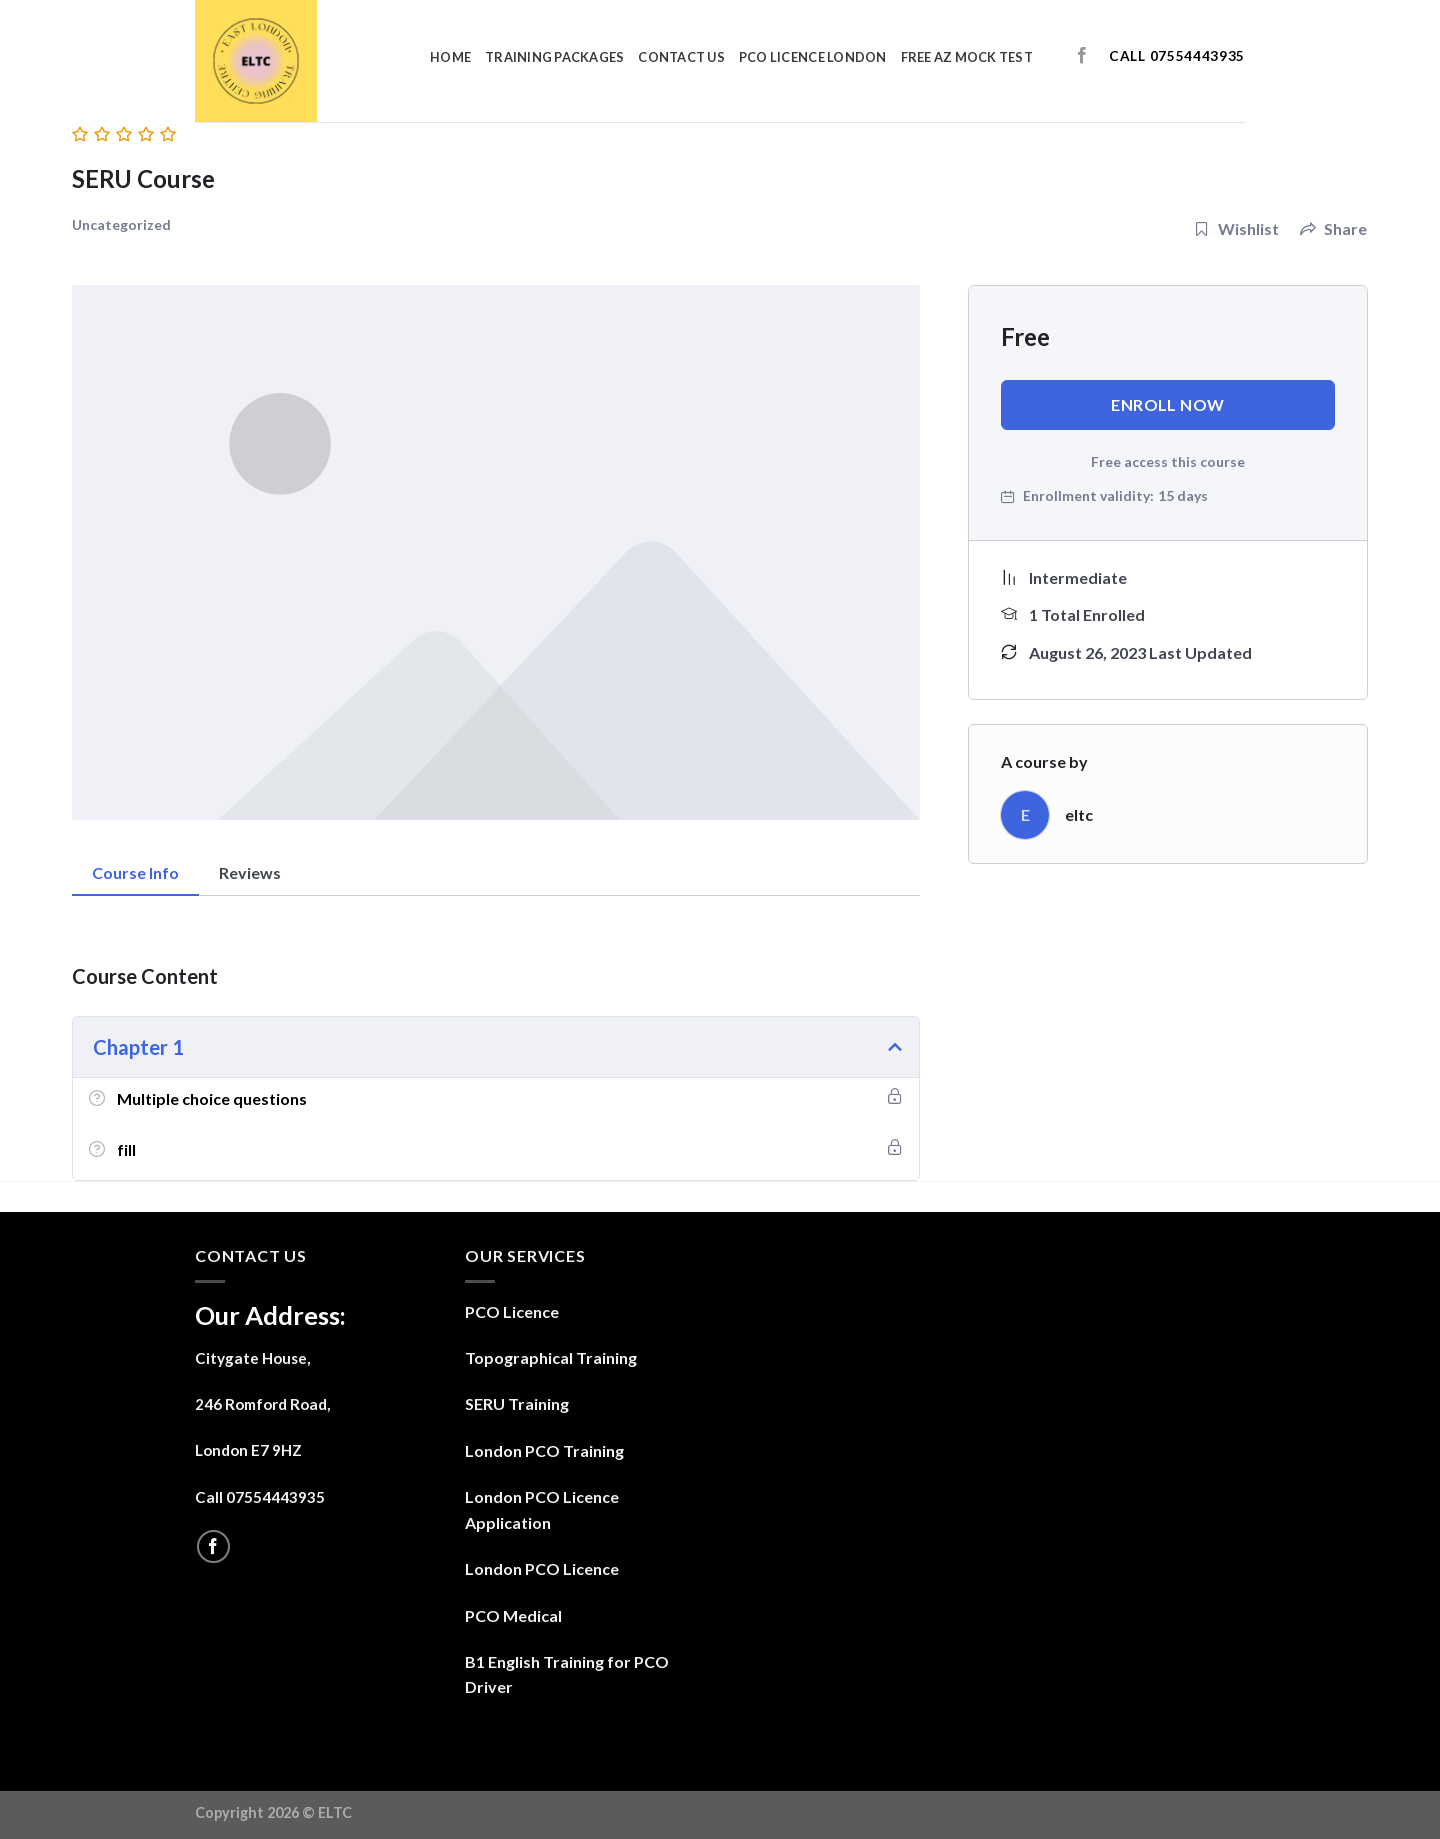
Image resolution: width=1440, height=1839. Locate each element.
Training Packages (554, 57)
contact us (681, 57)
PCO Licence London (813, 57)
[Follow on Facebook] (1082, 56)
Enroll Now (1168, 404)
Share (1333, 228)
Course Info (135, 872)
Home (450, 57)
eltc (1079, 814)
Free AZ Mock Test (967, 57)
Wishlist (1236, 228)
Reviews (250, 872)
